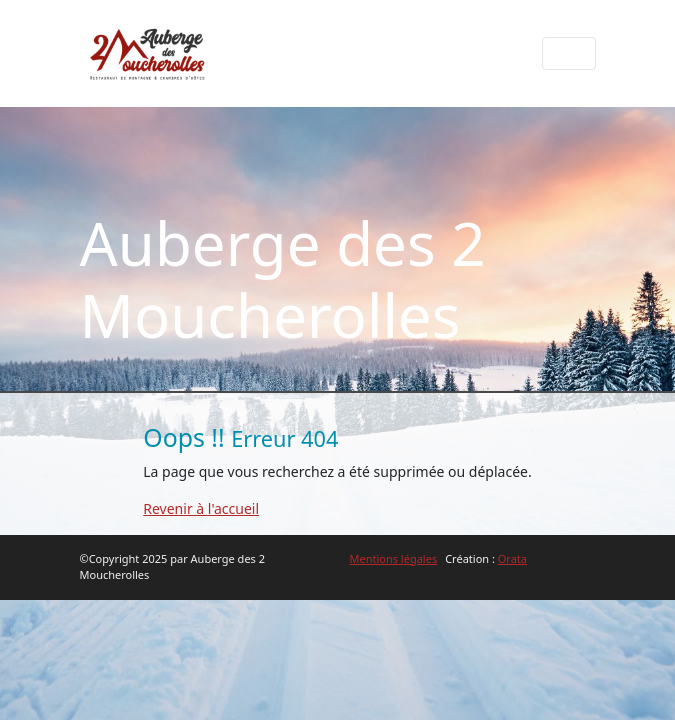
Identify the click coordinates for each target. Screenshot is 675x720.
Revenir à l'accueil (201, 508)
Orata (512, 558)
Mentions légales (394, 558)
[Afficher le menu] (569, 53)
